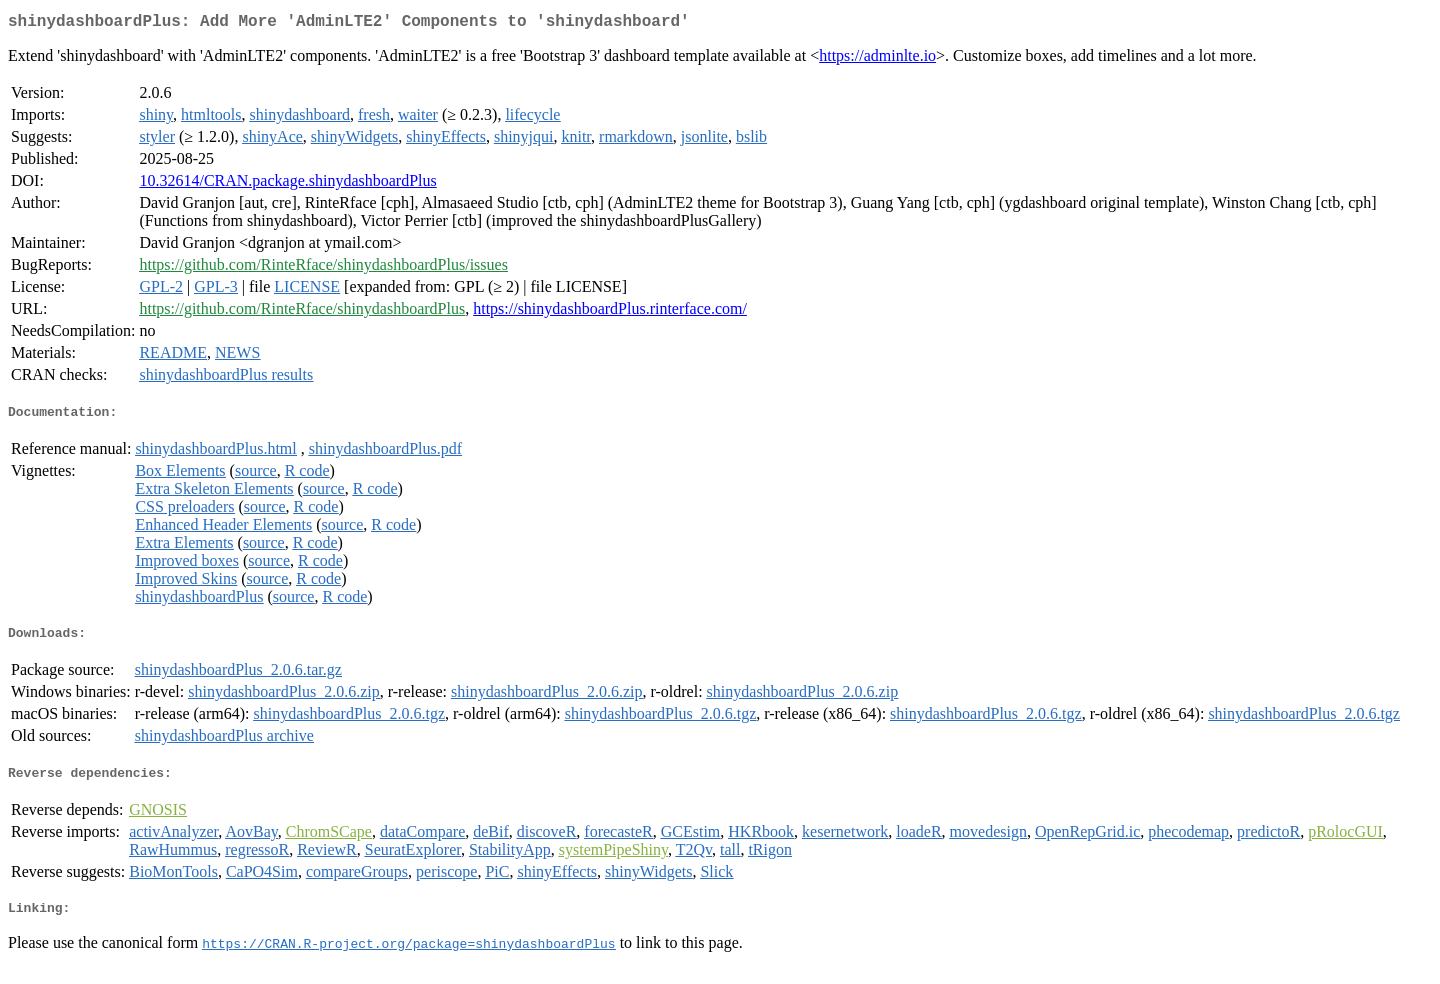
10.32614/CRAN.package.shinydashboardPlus (287, 184)
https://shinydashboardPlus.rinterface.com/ (610, 312)
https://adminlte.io (877, 59)
